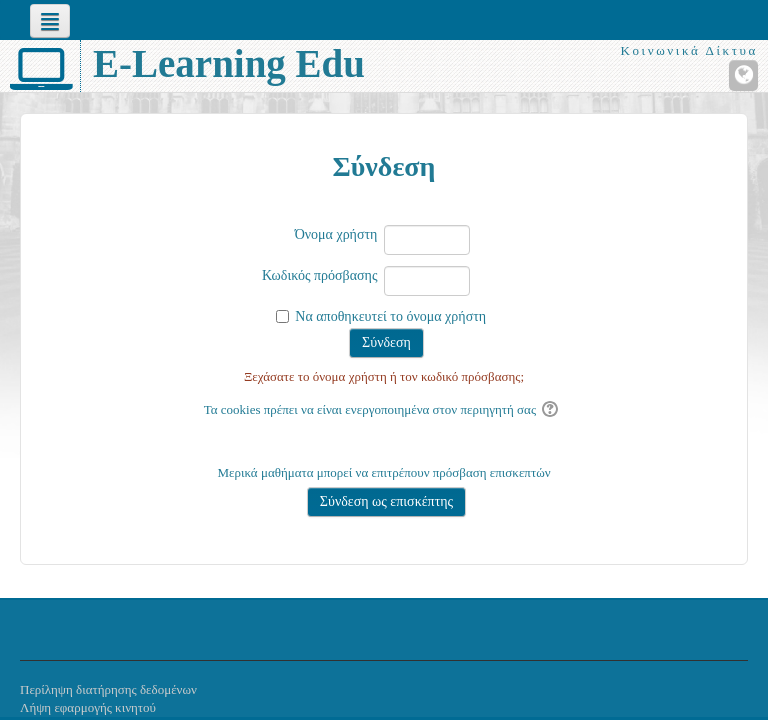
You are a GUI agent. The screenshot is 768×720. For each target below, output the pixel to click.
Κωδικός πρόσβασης (319, 275)
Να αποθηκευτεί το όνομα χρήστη (390, 316)
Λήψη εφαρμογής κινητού (88, 707)
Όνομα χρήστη (336, 234)
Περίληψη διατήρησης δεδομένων (108, 689)
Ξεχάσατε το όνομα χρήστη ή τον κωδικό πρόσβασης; (384, 376)
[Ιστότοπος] (743, 75)
